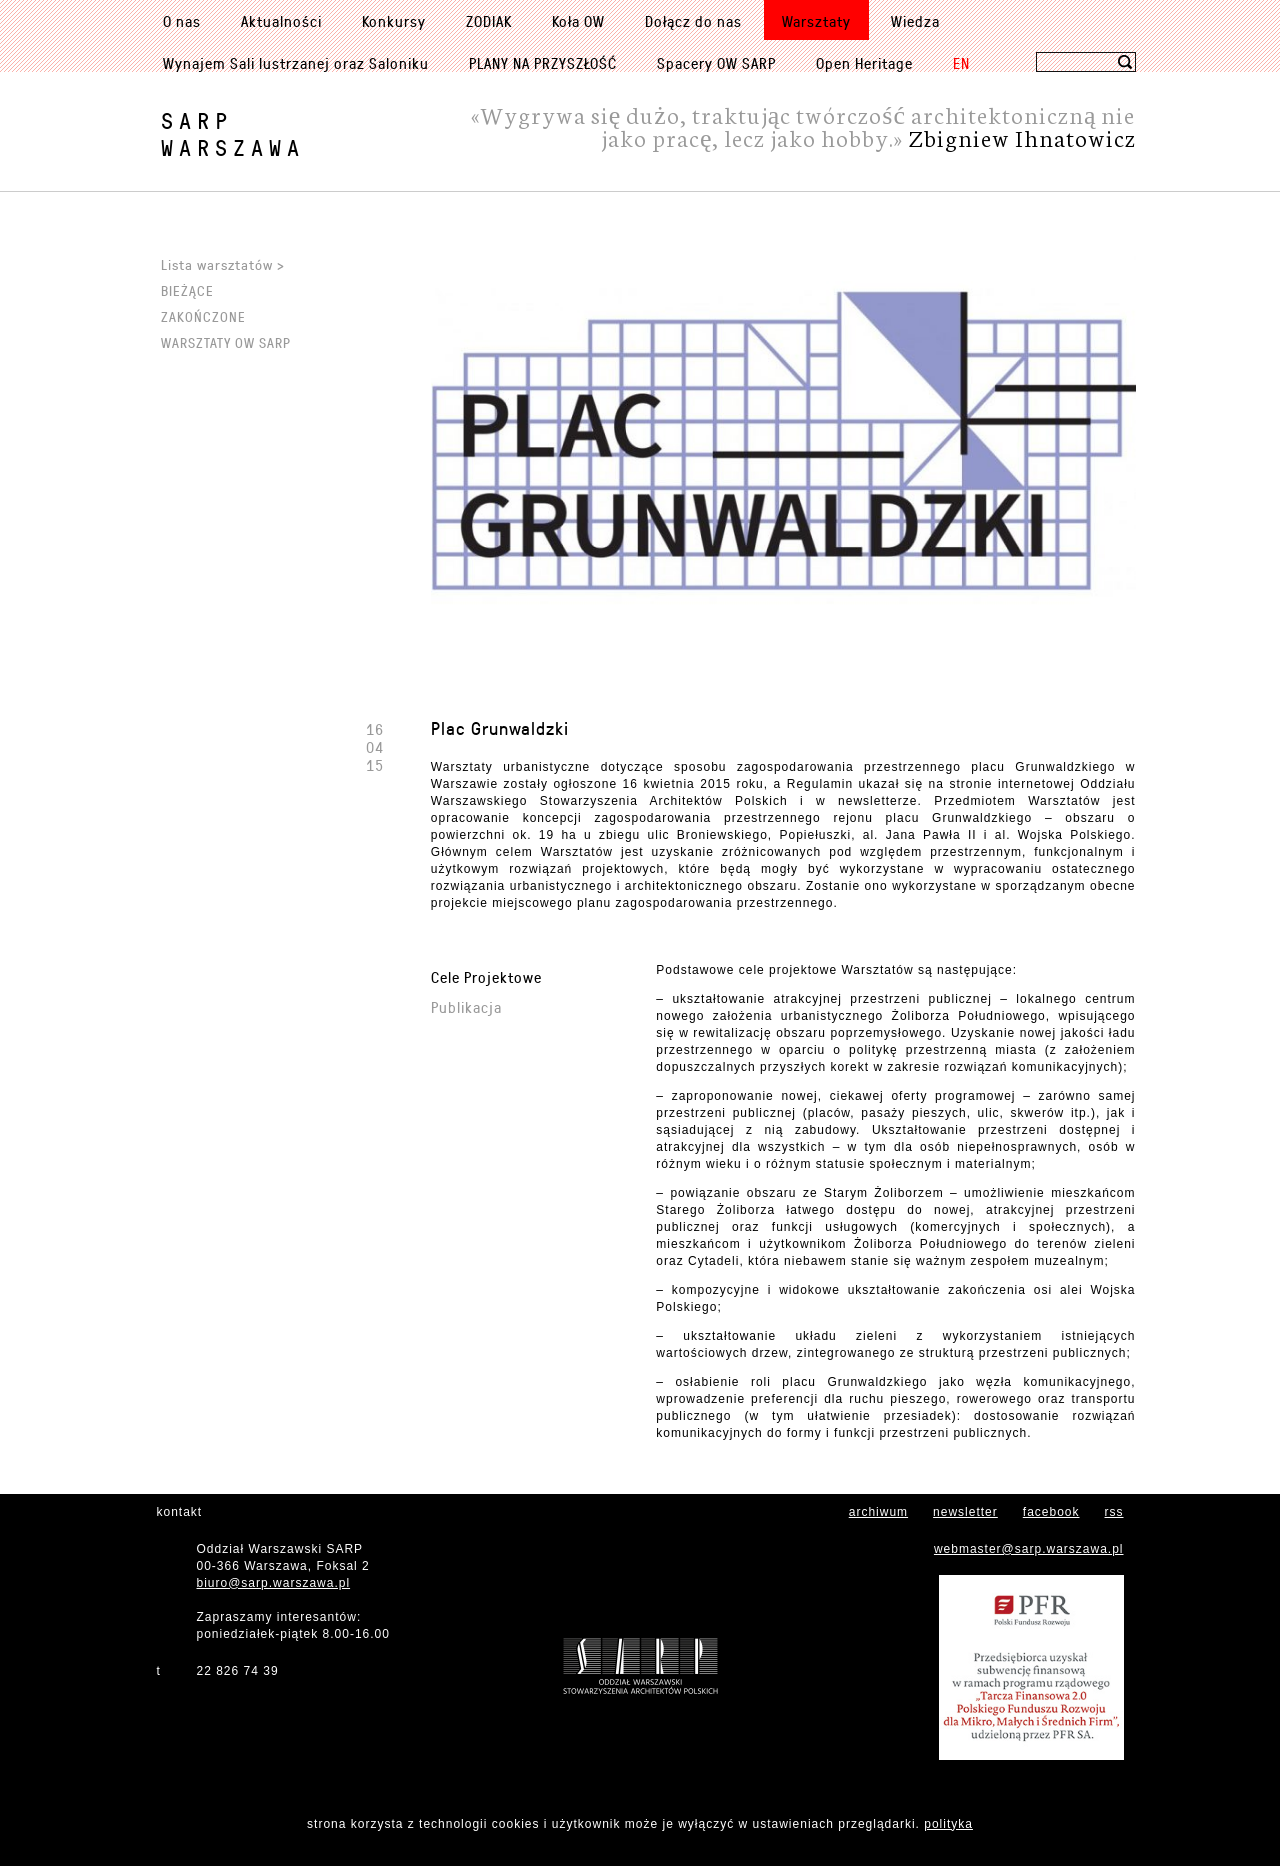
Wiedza (915, 21)
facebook (1051, 1512)
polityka (948, 1824)
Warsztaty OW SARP (226, 342)
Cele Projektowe (486, 977)
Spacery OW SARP (716, 63)
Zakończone (203, 316)
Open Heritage (864, 63)
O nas (182, 21)
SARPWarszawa (233, 134)
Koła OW (578, 21)
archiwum (878, 1512)
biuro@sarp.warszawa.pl (274, 1583)
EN (961, 63)
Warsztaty (816, 21)
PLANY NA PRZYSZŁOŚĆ (543, 63)
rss (1114, 1512)
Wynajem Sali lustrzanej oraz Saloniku (296, 63)
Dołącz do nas (693, 21)
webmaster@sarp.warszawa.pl (1029, 1549)
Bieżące (187, 290)
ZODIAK (489, 21)
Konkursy (394, 21)
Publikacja (466, 1007)
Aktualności (281, 21)
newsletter (965, 1512)
